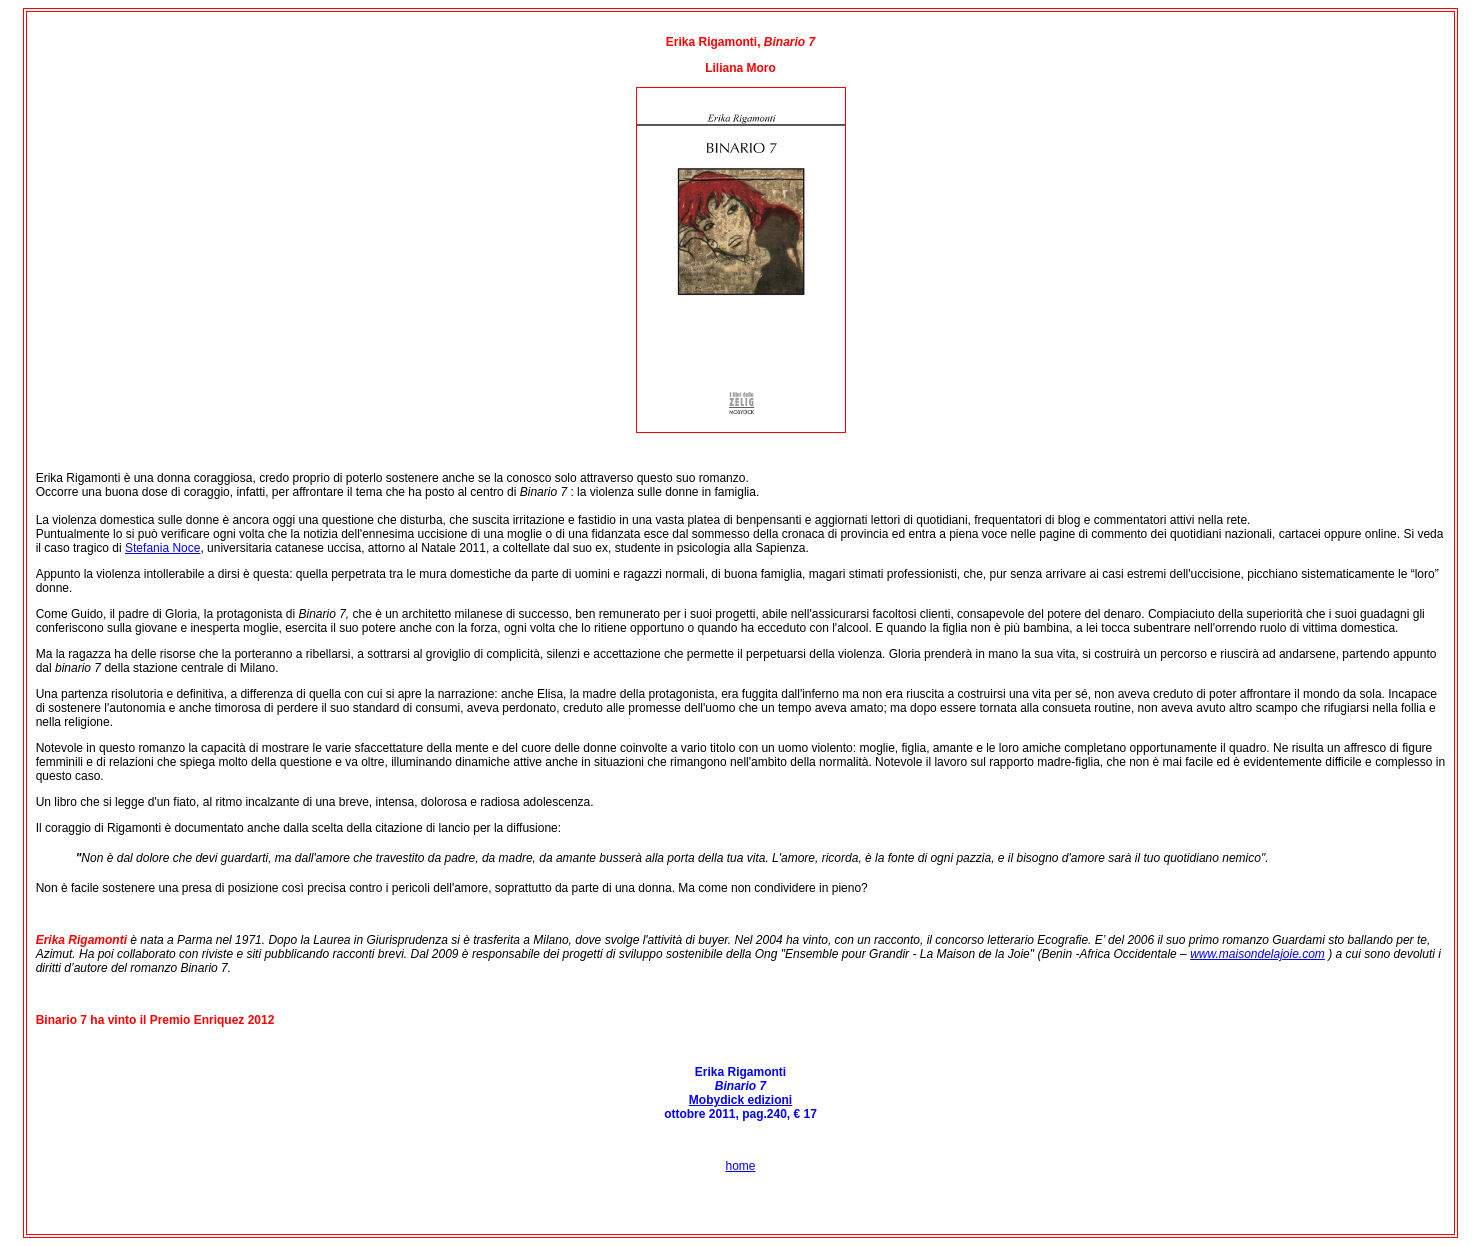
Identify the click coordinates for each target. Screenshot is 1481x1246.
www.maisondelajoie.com (1257, 954)
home (740, 1166)
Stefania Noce (162, 548)
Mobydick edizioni (740, 1100)
